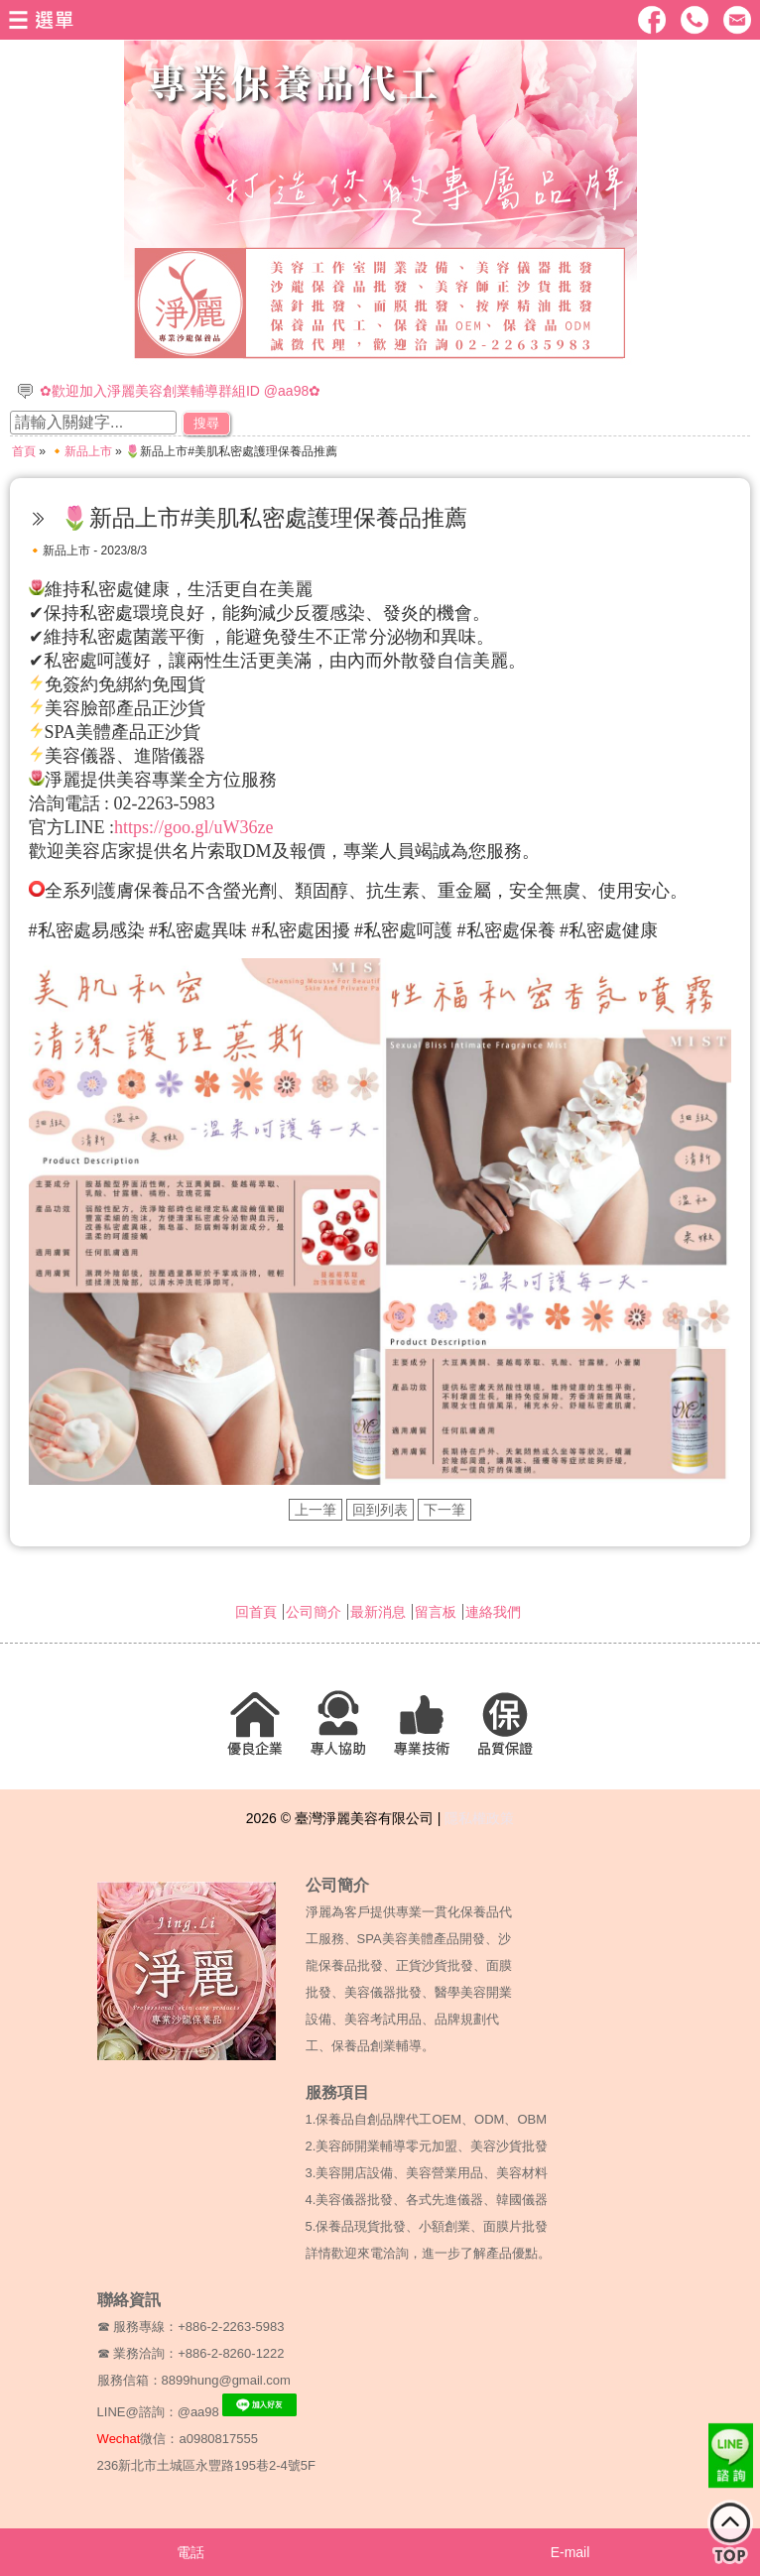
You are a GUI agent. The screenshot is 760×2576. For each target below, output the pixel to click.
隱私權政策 (479, 1818)
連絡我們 (493, 1612)
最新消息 (378, 1612)
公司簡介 (313, 1612)
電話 (190, 2552)
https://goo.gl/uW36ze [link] (193, 827)
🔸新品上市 (81, 451)
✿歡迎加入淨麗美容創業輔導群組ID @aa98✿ (180, 391)
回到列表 (380, 1510)
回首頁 (256, 1612)
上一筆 (315, 1510)
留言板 (435, 1612)
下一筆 (444, 1510)
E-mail (570, 2552)
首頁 (24, 451)
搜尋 (206, 423)
